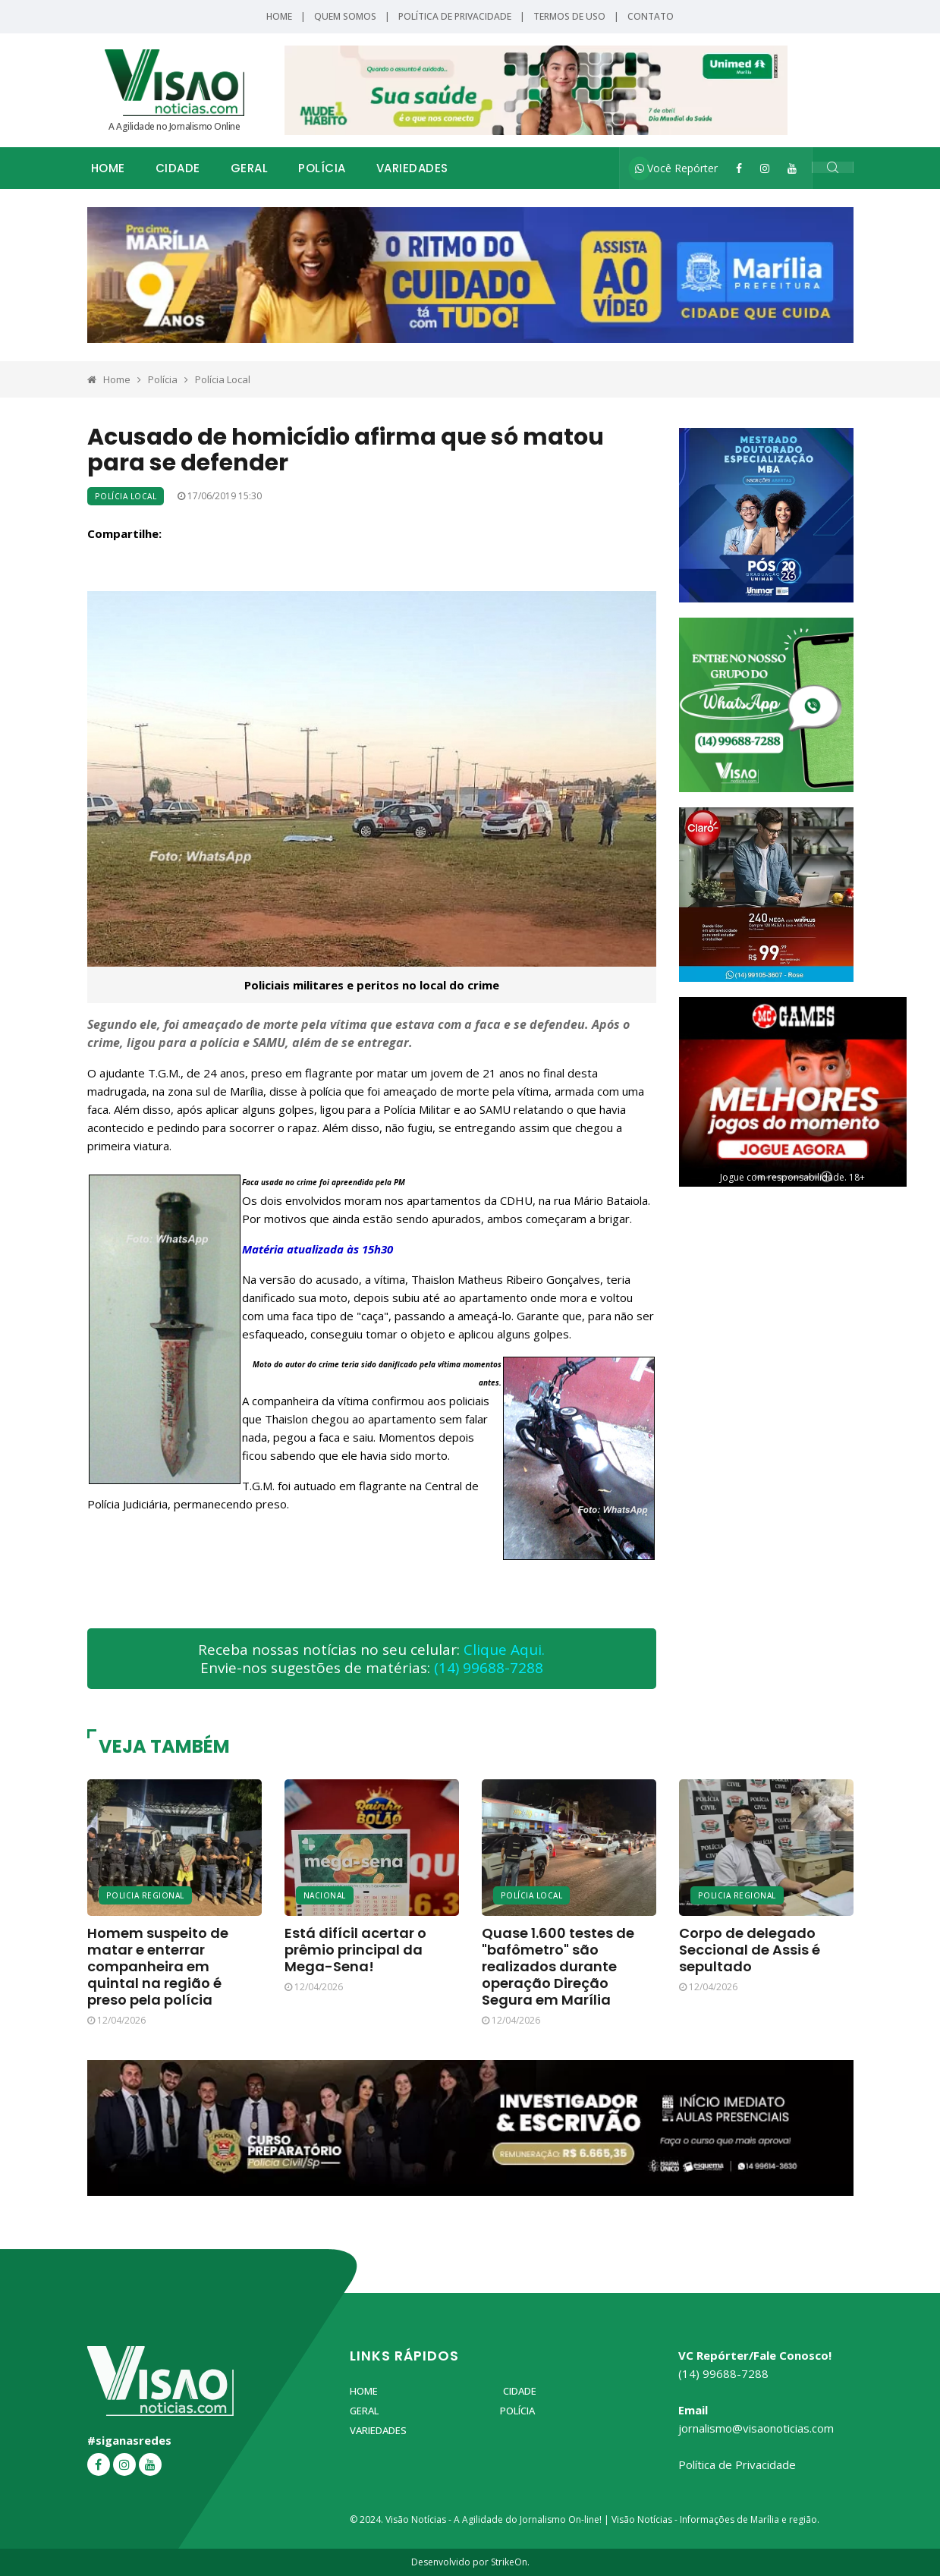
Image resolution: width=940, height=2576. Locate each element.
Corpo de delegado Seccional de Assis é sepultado (749, 1949)
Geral (250, 168)
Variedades (412, 168)
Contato (650, 16)
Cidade (178, 168)
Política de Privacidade (454, 16)
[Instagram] (765, 168)
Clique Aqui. (504, 1649)
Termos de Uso (569, 16)
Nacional (324, 1895)
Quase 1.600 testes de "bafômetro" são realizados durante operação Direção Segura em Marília (558, 1966)
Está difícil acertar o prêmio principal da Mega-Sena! (355, 1949)
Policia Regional (145, 1895)
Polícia (322, 168)
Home (279, 16)
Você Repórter (676, 168)
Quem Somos (345, 16)
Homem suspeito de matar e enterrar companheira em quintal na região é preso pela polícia (157, 1966)
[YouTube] (792, 168)
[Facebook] (739, 168)
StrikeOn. (510, 2562)
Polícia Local (222, 379)
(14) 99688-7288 (488, 1668)
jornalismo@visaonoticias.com (756, 2428)
